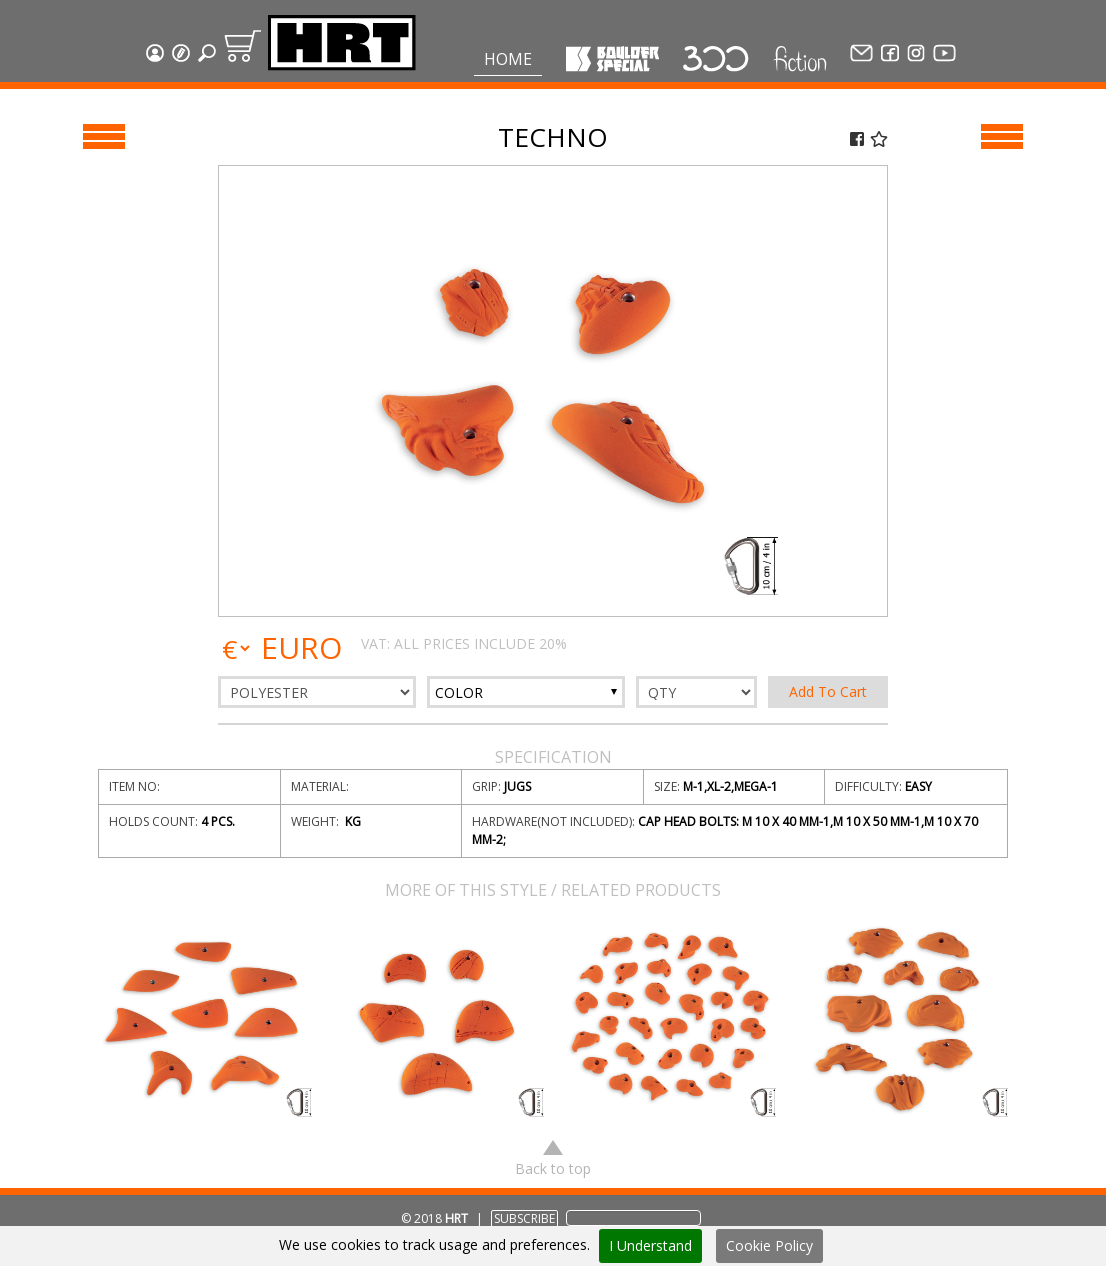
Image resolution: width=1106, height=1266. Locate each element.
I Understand (650, 1245)
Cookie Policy (769, 1245)
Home (508, 59)
